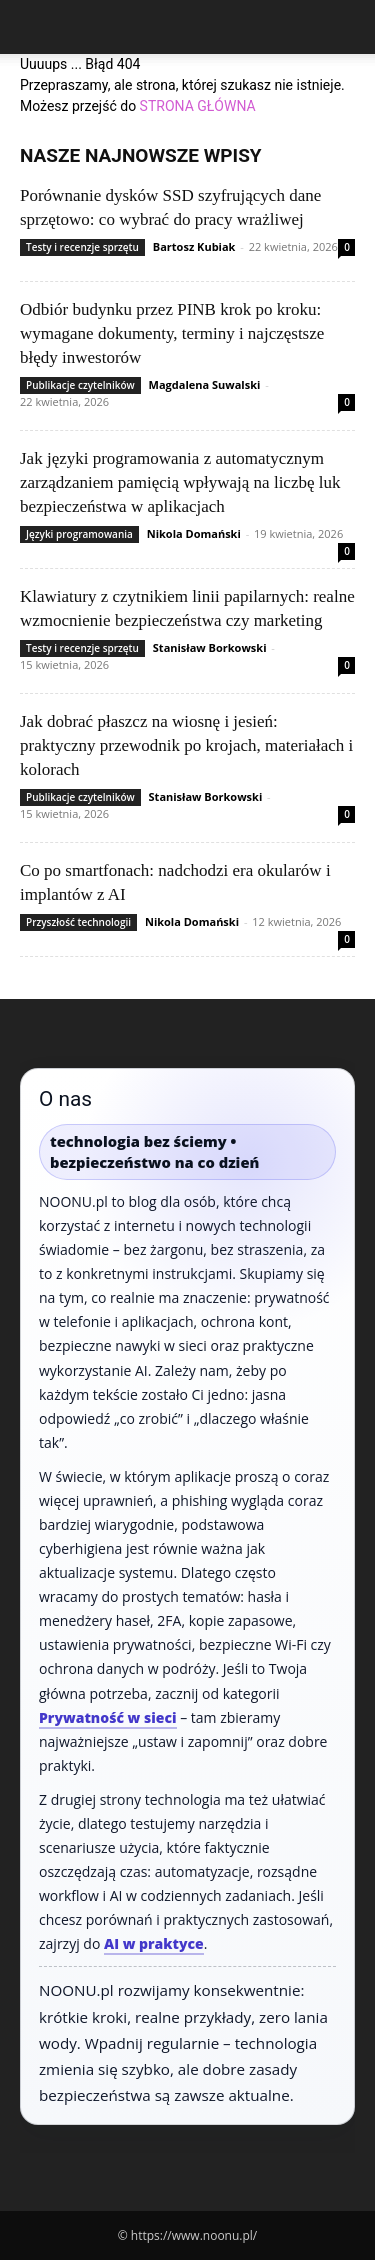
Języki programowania (79, 534)
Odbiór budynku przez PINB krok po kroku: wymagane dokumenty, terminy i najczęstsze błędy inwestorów (172, 333)
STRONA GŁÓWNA (198, 106)
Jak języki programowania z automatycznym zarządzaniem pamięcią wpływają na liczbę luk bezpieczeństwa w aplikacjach (180, 482)
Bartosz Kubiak (194, 246)
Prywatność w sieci (108, 1717)
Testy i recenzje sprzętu (82, 247)
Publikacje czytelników (80, 385)
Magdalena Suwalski (205, 384)
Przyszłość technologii (78, 922)
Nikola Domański (194, 533)
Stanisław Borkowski (210, 647)
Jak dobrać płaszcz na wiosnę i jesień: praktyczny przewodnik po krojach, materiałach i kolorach (186, 745)
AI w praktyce (154, 1943)
